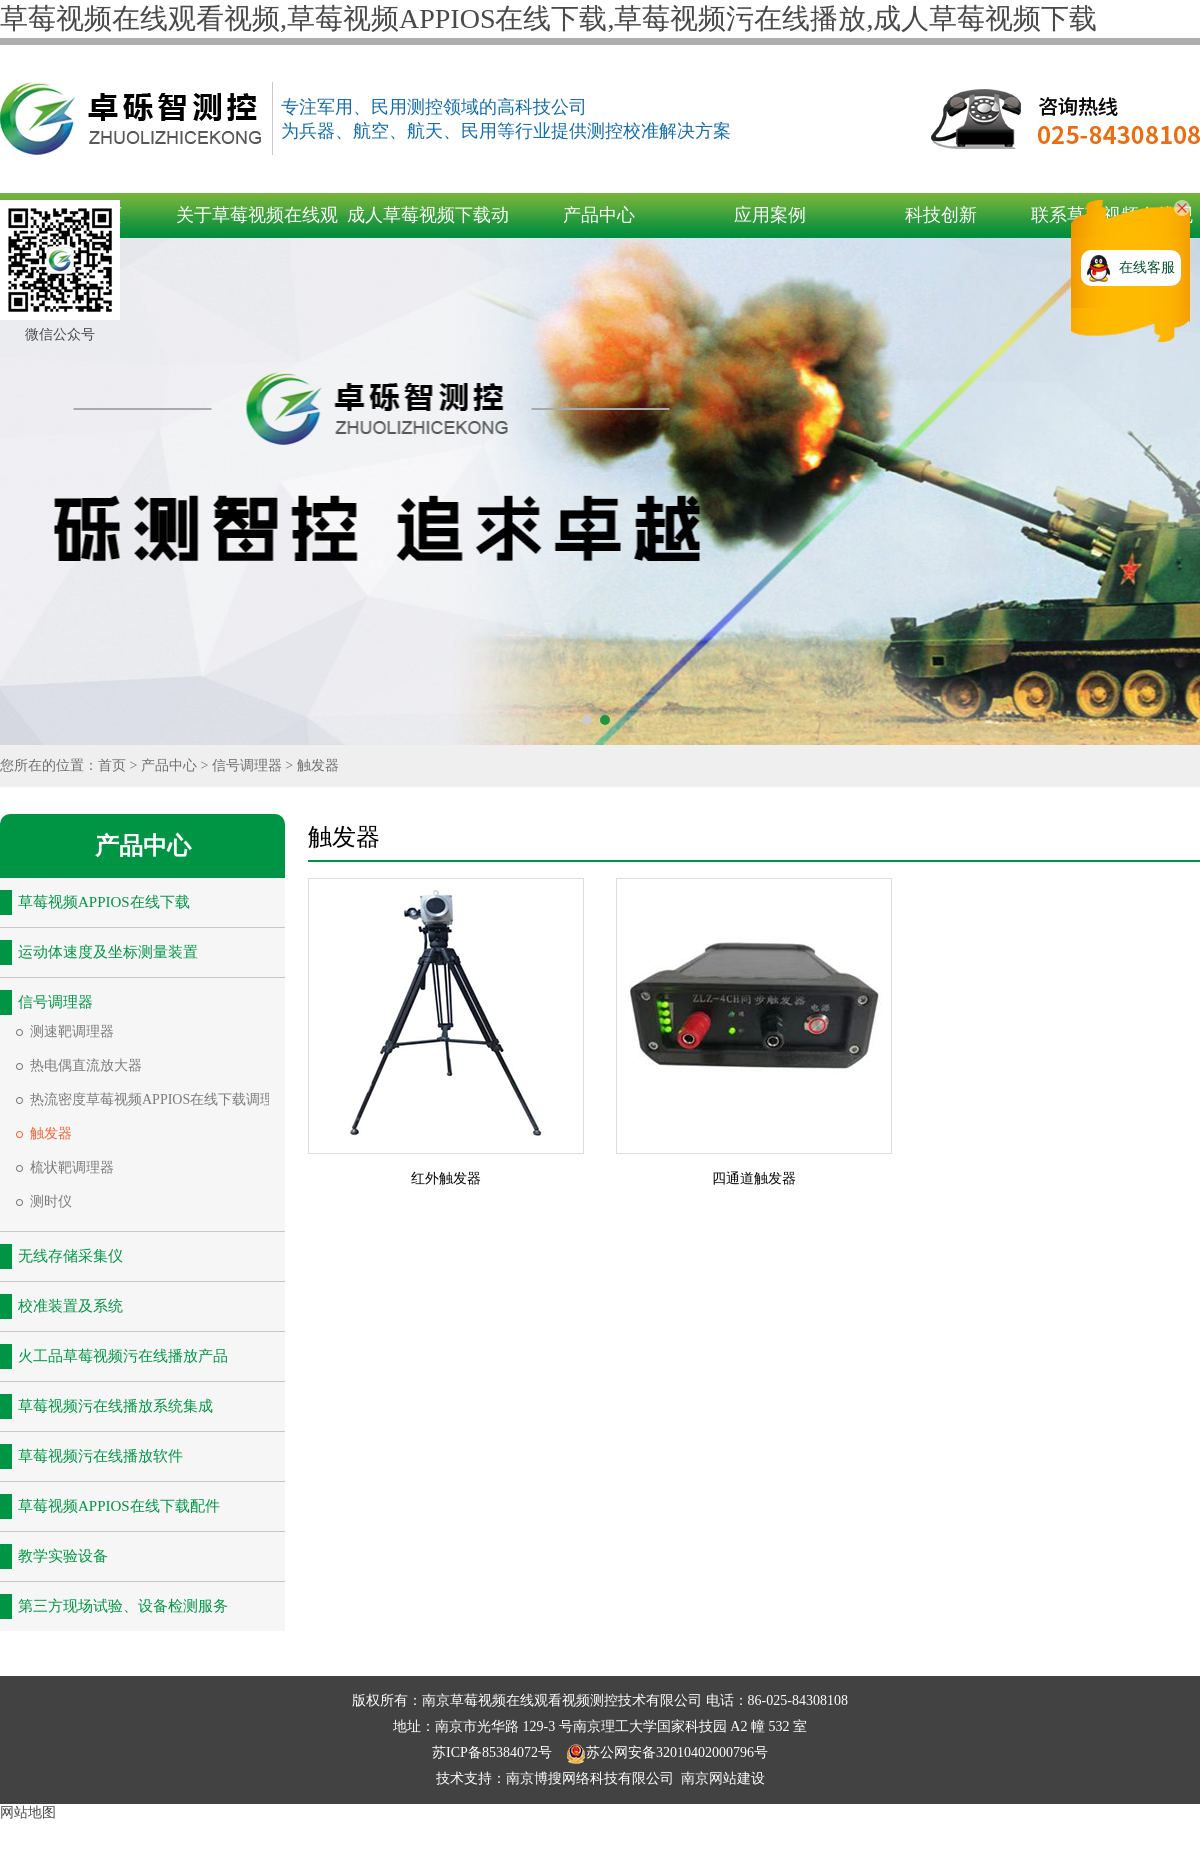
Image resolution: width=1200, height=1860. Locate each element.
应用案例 (770, 215)
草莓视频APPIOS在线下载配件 (119, 1506)
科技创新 (941, 215)
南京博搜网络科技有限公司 (590, 1778)
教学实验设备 (63, 1556)
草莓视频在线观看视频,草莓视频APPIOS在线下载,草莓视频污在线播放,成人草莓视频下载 (548, 18)
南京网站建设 (723, 1778)
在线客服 (1147, 267)
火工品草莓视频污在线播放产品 (123, 1356)
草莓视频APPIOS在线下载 (104, 902)
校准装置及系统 (70, 1306)
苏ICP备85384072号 (493, 1752)
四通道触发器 (754, 1178)
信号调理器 (247, 765)
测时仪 (51, 1201)
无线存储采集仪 (70, 1256)
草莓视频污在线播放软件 (100, 1456)
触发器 (318, 765)
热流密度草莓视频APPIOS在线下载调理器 (159, 1099)
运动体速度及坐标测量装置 (108, 952)
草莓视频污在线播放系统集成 (115, 1406)
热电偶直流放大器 (86, 1065)
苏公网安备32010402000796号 (667, 1752)
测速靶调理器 (72, 1031)
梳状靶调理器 (72, 1167)
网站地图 (28, 1812)
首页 (112, 765)
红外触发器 (446, 1178)
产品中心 (599, 215)
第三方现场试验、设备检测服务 (123, 1606)
